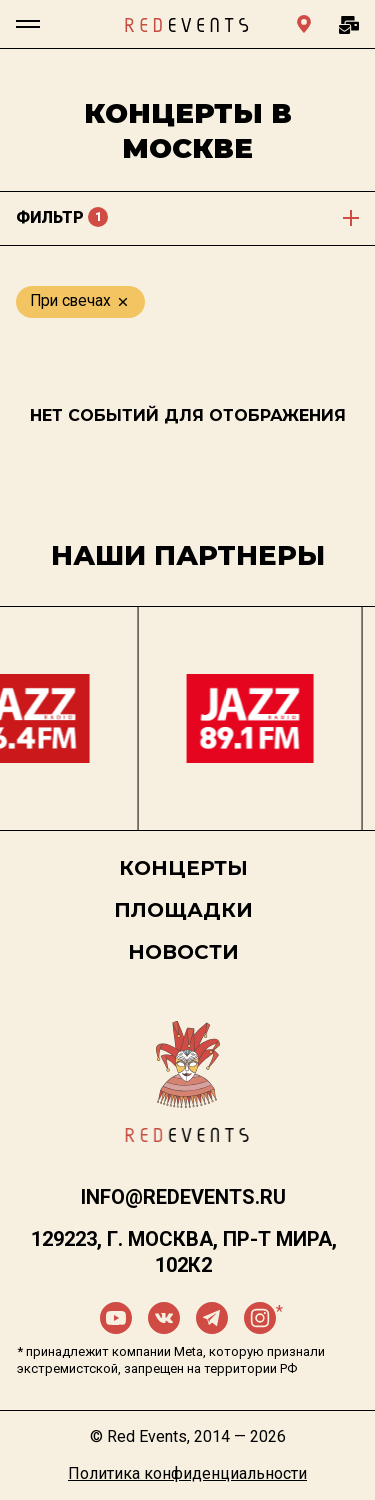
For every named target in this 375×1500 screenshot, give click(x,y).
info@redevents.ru (183, 1197)
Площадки (183, 910)
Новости (183, 952)
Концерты (183, 868)
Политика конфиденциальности (187, 1473)
